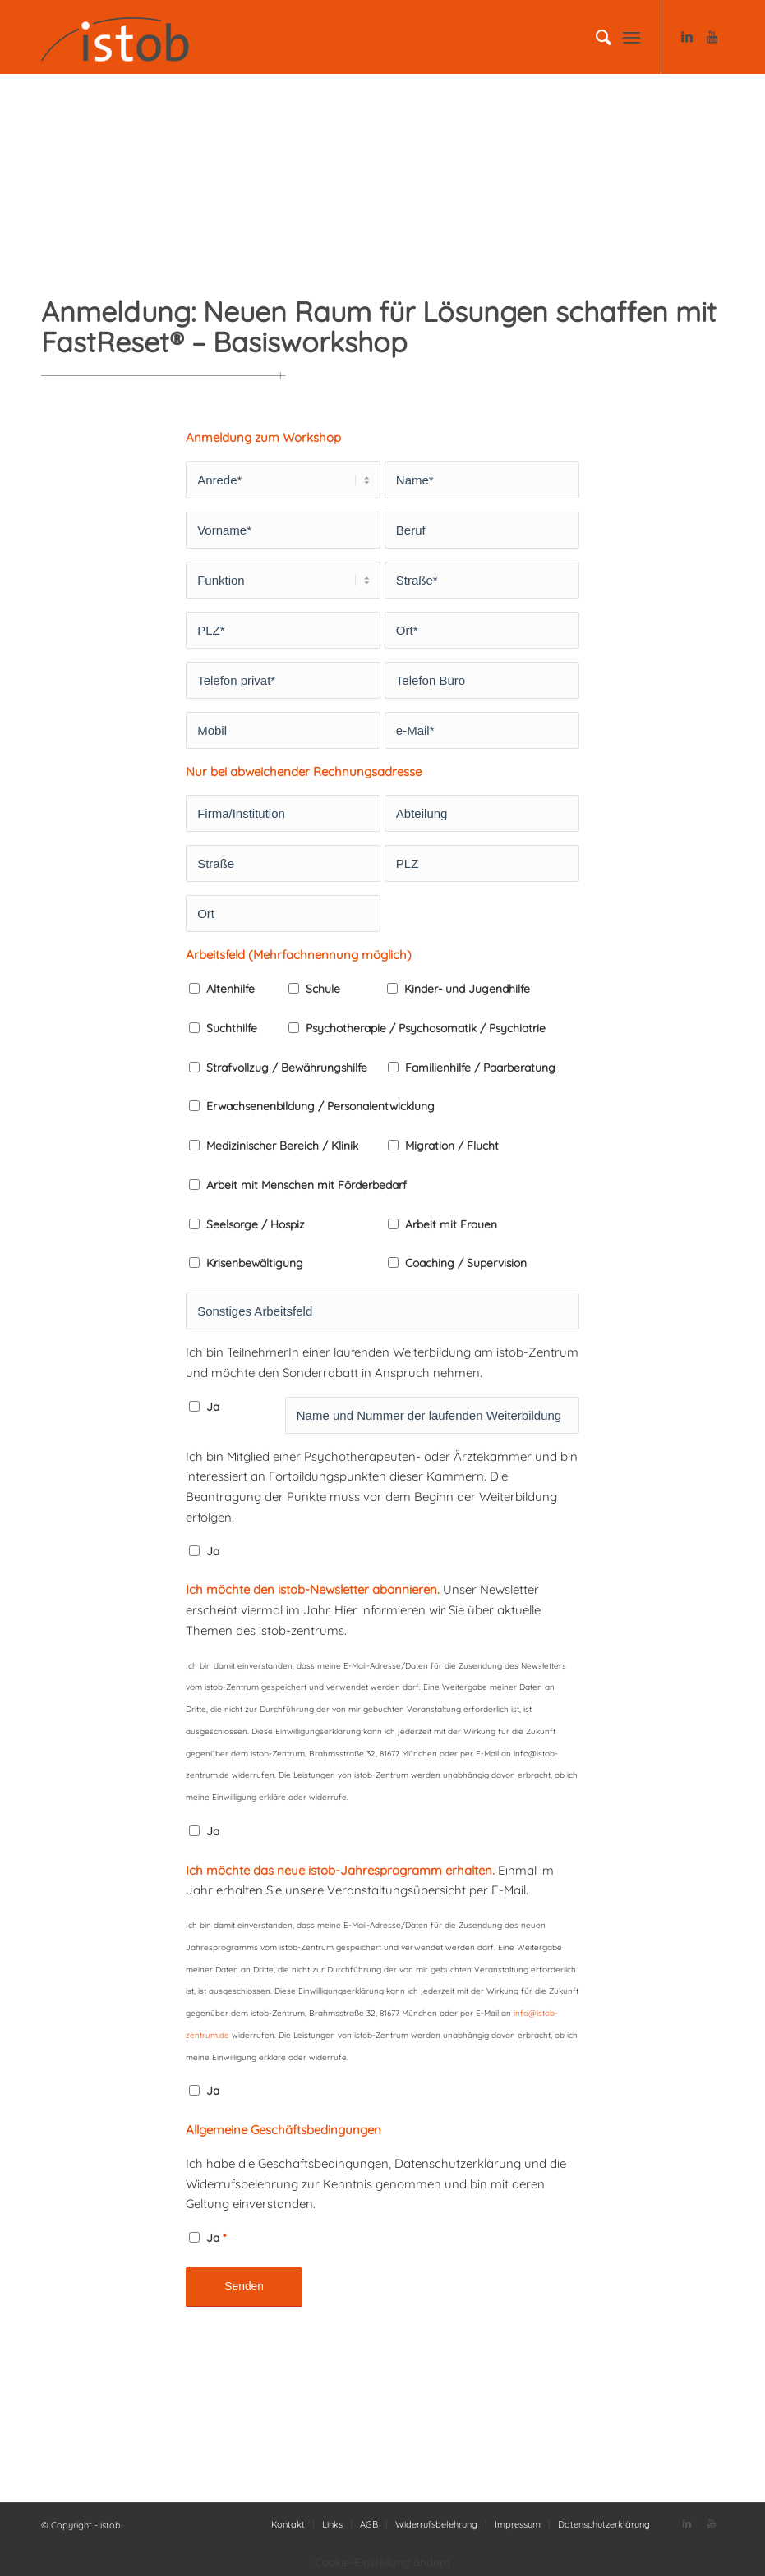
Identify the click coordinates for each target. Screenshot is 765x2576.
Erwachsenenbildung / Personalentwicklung (320, 1106)
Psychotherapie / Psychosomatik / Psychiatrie (426, 1028)
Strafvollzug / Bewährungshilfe (286, 1067)
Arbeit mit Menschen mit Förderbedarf (306, 1185)
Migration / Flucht (452, 1145)
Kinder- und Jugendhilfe (467, 988)
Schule (323, 988)
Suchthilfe (231, 1028)
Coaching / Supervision (466, 1263)
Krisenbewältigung (254, 1263)
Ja (212, 1406)
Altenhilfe (230, 988)
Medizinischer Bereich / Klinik (282, 1145)
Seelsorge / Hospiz (255, 1224)
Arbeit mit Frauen (451, 1224)
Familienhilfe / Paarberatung (480, 1067)
